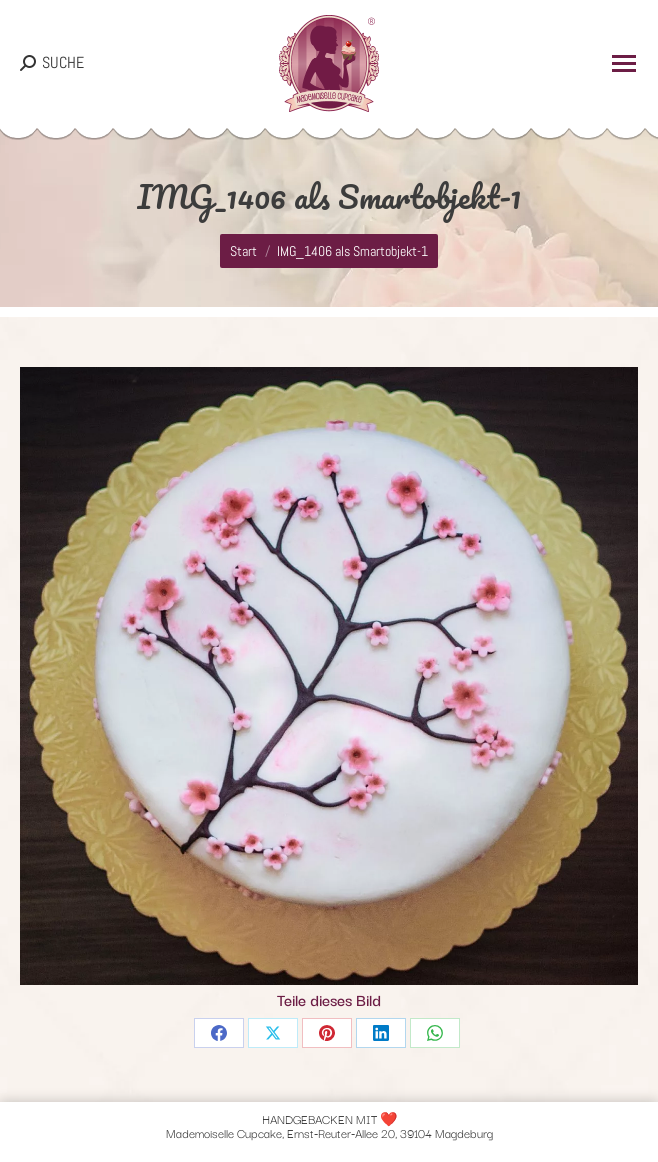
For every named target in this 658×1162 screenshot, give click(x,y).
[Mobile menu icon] (624, 63)
